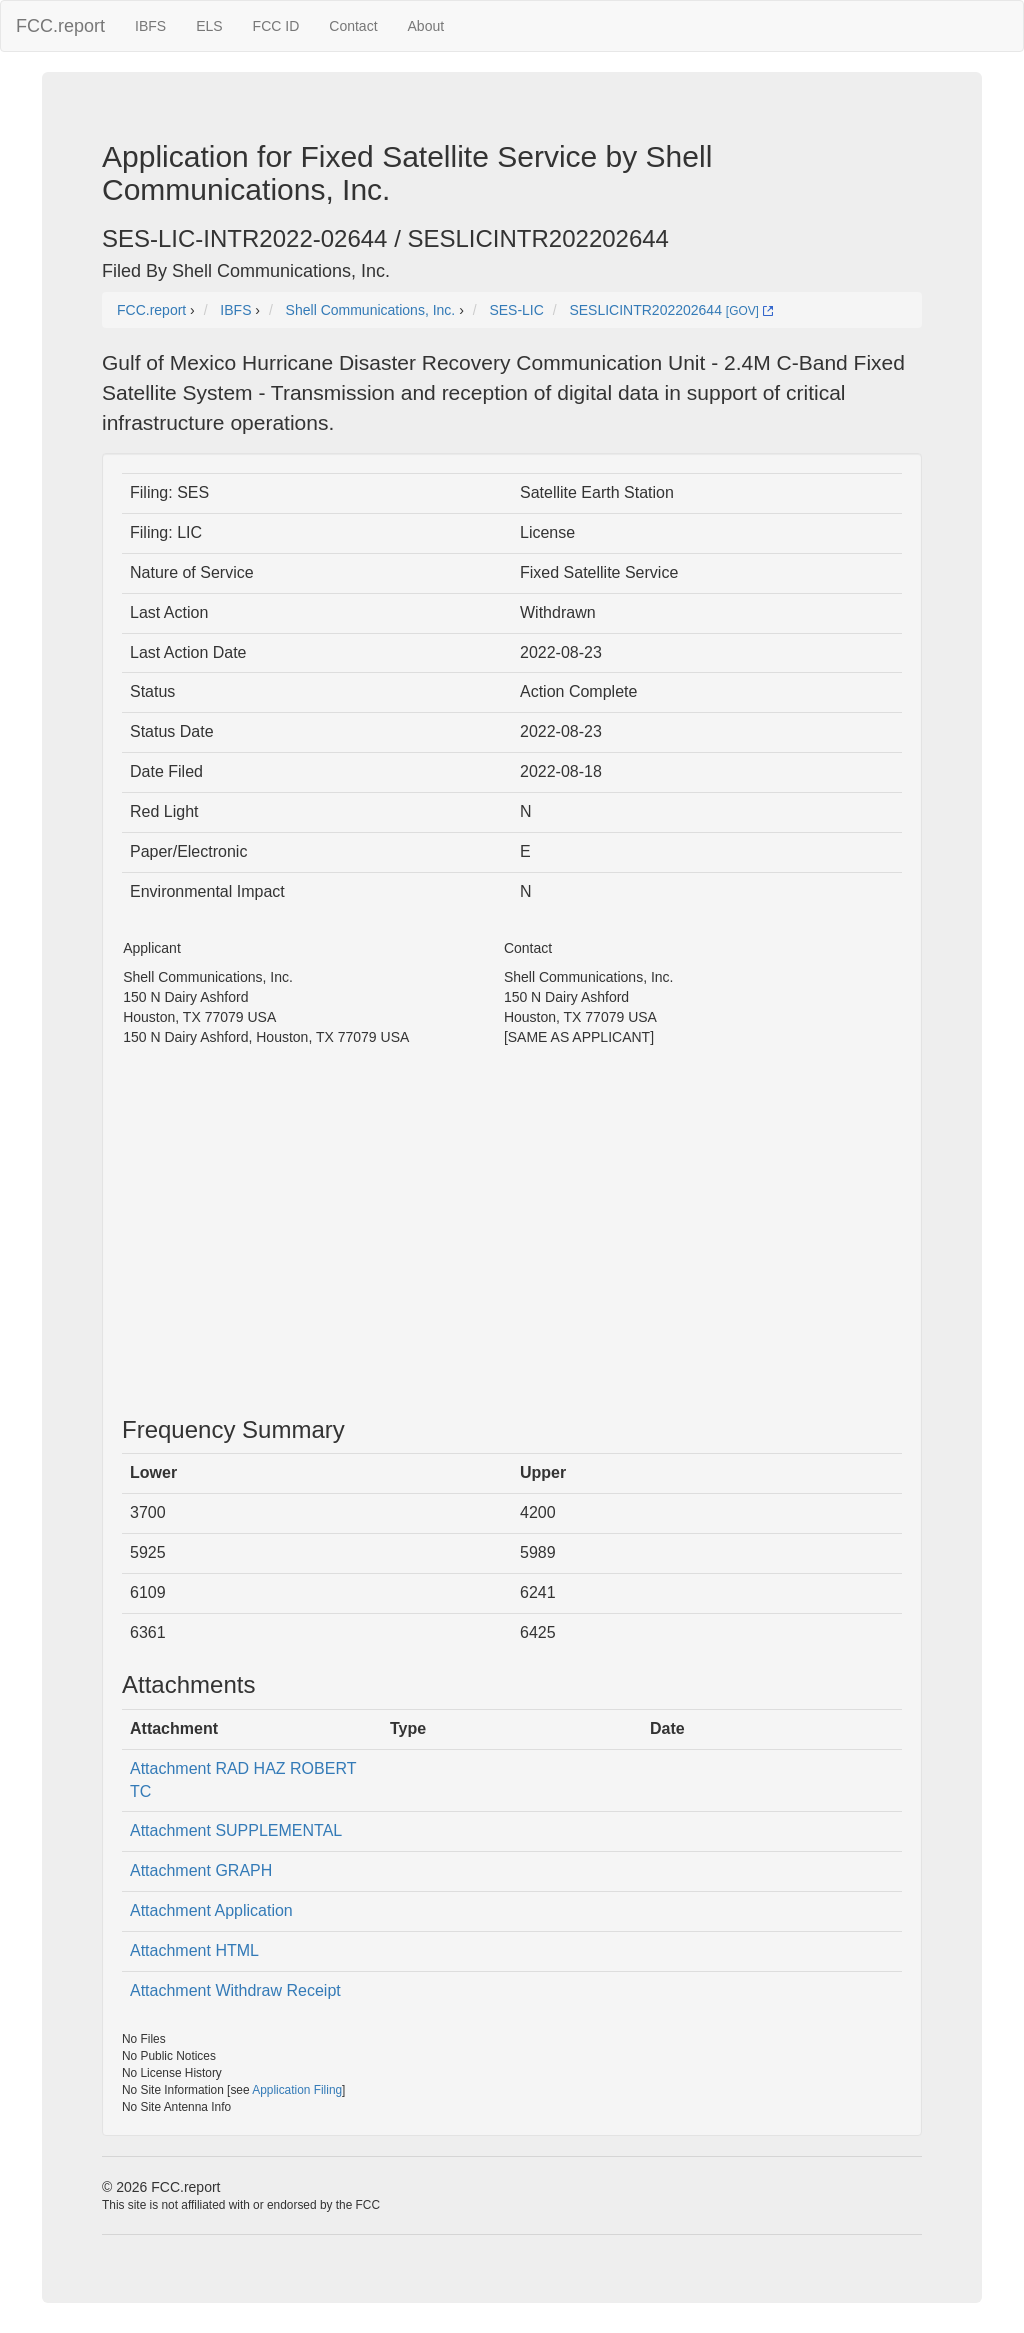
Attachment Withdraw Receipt (235, 1990)
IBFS (150, 26)
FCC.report (60, 26)
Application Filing (297, 2090)
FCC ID (276, 26)
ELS (209, 26)
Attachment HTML (194, 1950)
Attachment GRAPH (201, 1870)
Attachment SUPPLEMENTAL (236, 1830)
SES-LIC (516, 310)
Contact (353, 26)
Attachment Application (211, 1910)
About (426, 26)
